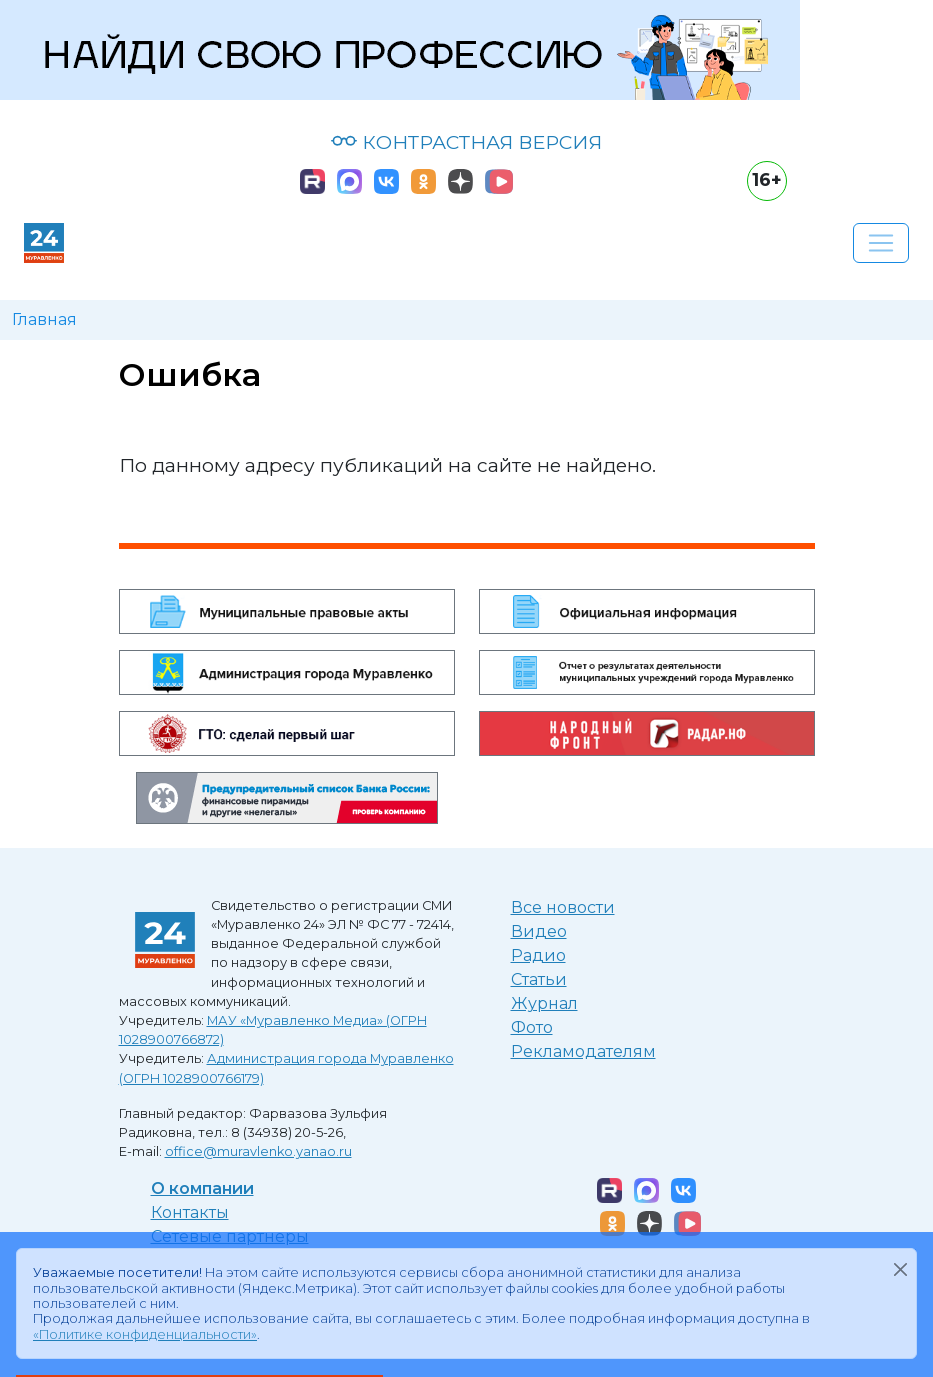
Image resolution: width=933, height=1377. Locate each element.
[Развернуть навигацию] (881, 243)
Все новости (563, 907)
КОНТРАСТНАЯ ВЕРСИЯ (466, 142)
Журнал (544, 1003)
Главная (44, 319)
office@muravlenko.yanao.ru (258, 1151)
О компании (202, 1188)
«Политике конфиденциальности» (145, 1334)
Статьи (539, 979)
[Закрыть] (900, 1269)
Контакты (190, 1212)
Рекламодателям (583, 1051)
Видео (539, 931)
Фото (532, 1027)
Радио (538, 955)
